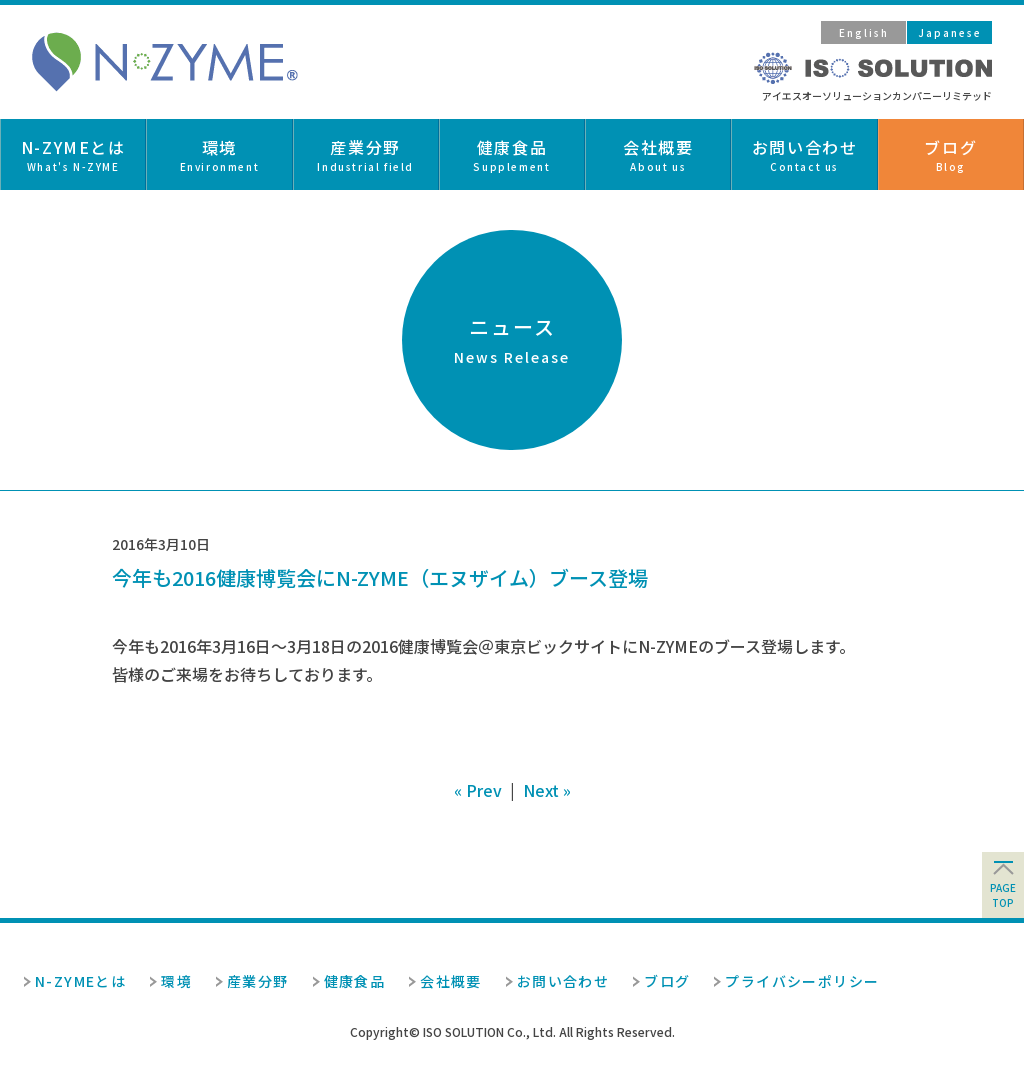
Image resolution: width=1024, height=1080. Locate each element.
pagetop (1003, 895)
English (864, 32)
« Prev (478, 790)
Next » (547, 790)
